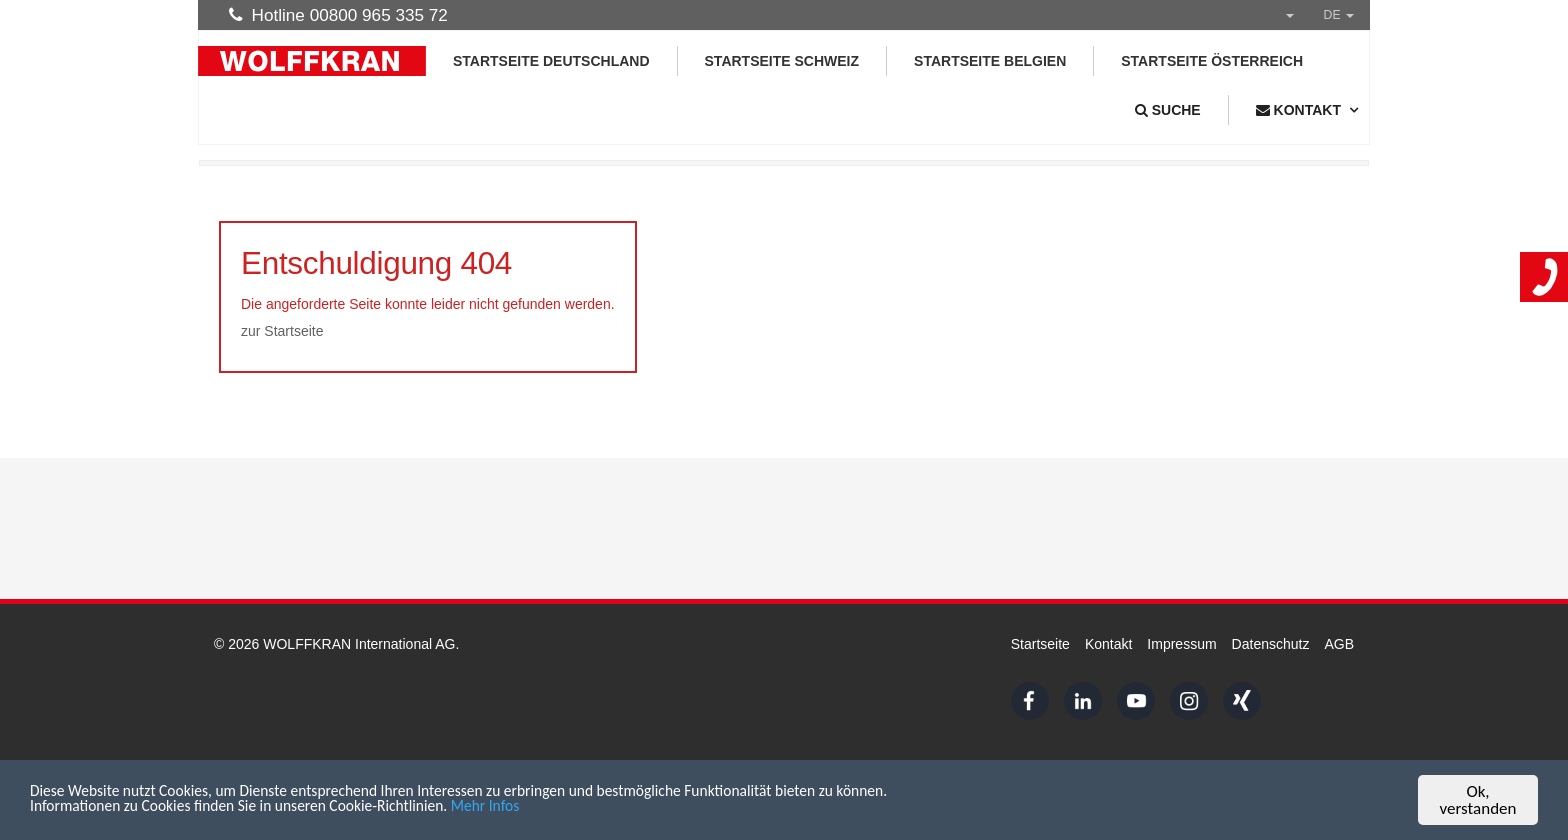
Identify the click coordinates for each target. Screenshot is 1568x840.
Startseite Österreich (1212, 61)
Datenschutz (1271, 644)
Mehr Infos (529, 811)
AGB (1339, 644)
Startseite (1040, 644)
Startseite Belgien (990, 61)
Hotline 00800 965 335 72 (338, 15)
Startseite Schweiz (782, 61)
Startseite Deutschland (551, 61)
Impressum (1181, 644)
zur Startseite (282, 331)
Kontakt (1108, 644)
